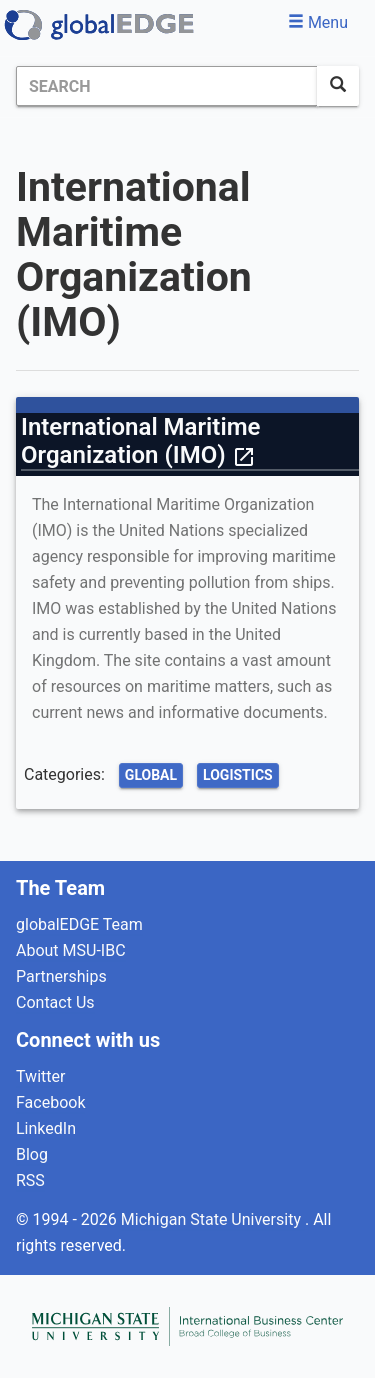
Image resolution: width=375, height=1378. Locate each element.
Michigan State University (213, 1219)
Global (151, 775)
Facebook (50, 1102)
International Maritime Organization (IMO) (140, 441)
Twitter (40, 1076)
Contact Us (55, 1002)
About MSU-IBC (71, 950)
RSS (30, 1180)
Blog (32, 1154)
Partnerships (61, 976)
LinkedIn (46, 1128)
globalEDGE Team (79, 924)
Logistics (238, 775)
